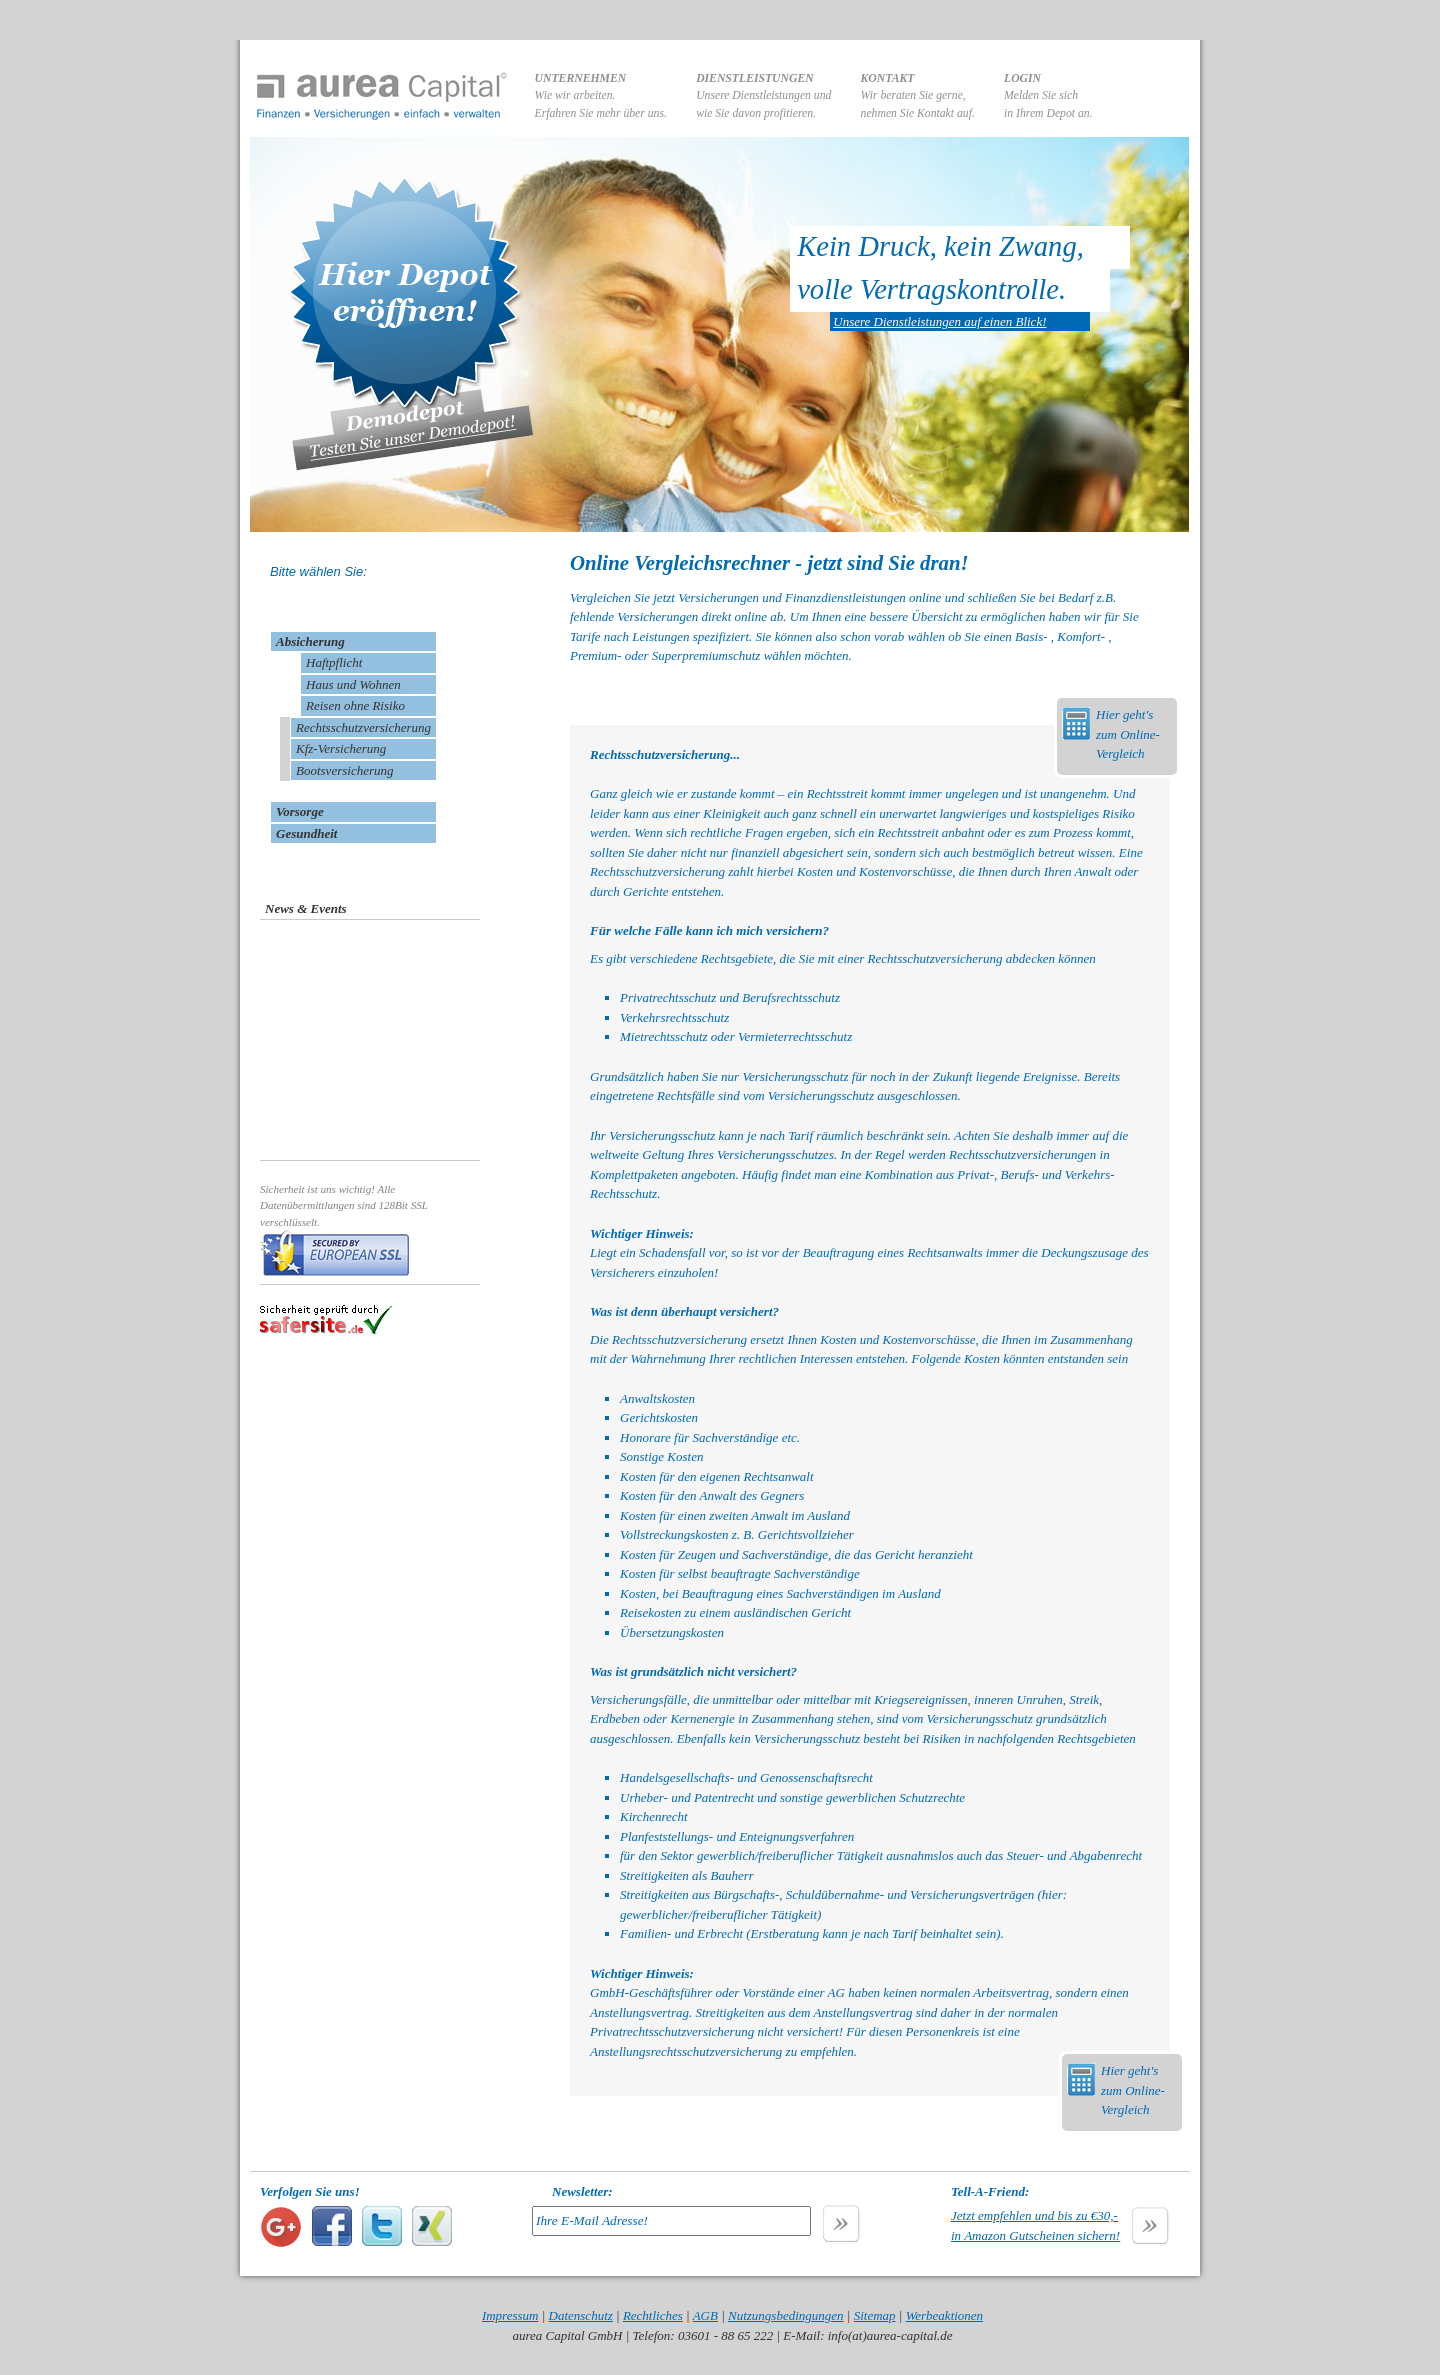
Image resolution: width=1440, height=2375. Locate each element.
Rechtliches (653, 2315)
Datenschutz (581, 2315)
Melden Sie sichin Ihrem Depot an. (1048, 96)
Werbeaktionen (945, 2315)
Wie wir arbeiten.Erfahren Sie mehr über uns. (601, 96)
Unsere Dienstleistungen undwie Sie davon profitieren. (763, 96)
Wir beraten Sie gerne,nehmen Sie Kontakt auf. (918, 96)
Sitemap (875, 2315)
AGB (705, 2315)
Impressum (510, 2315)
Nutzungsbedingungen (786, 2315)
